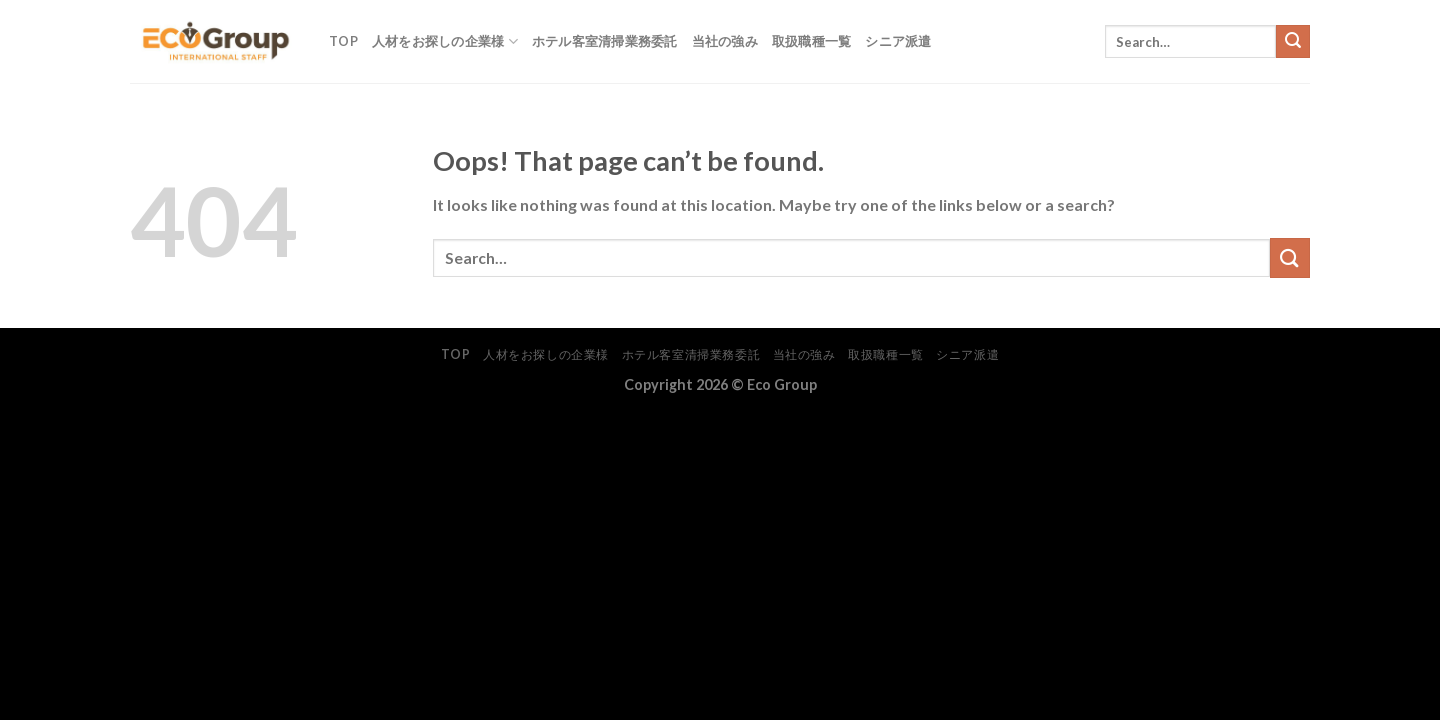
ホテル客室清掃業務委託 (605, 41)
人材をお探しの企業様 (445, 41)
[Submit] (1293, 42)
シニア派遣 (898, 41)
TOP (343, 41)
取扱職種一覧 (812, 41)
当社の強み (725, 41)
